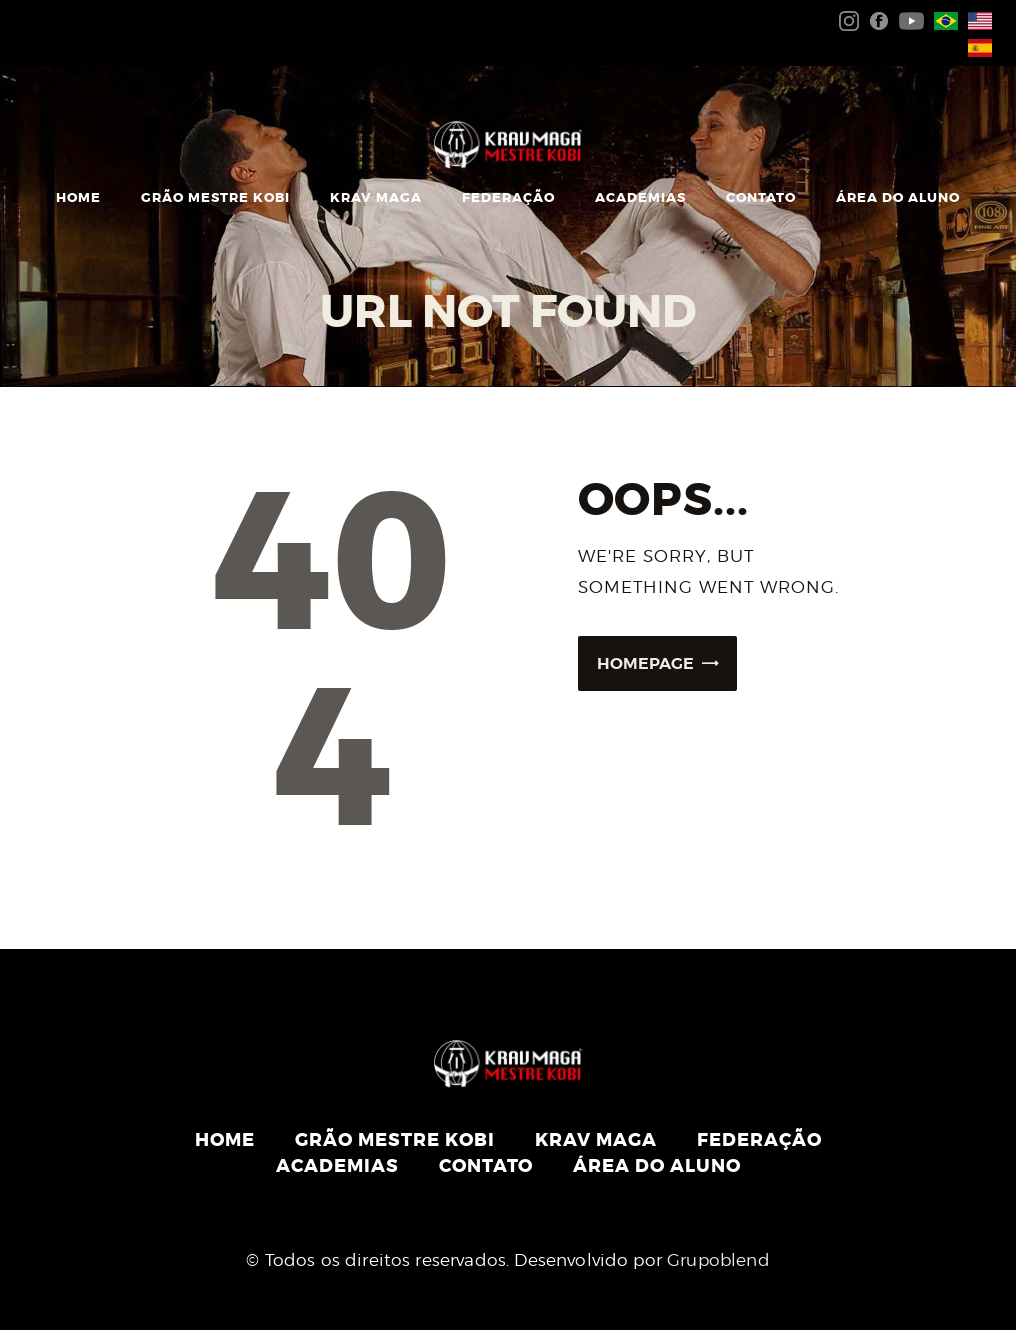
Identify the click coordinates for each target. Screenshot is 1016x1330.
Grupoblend (718, 1260)
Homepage (645, 663)
